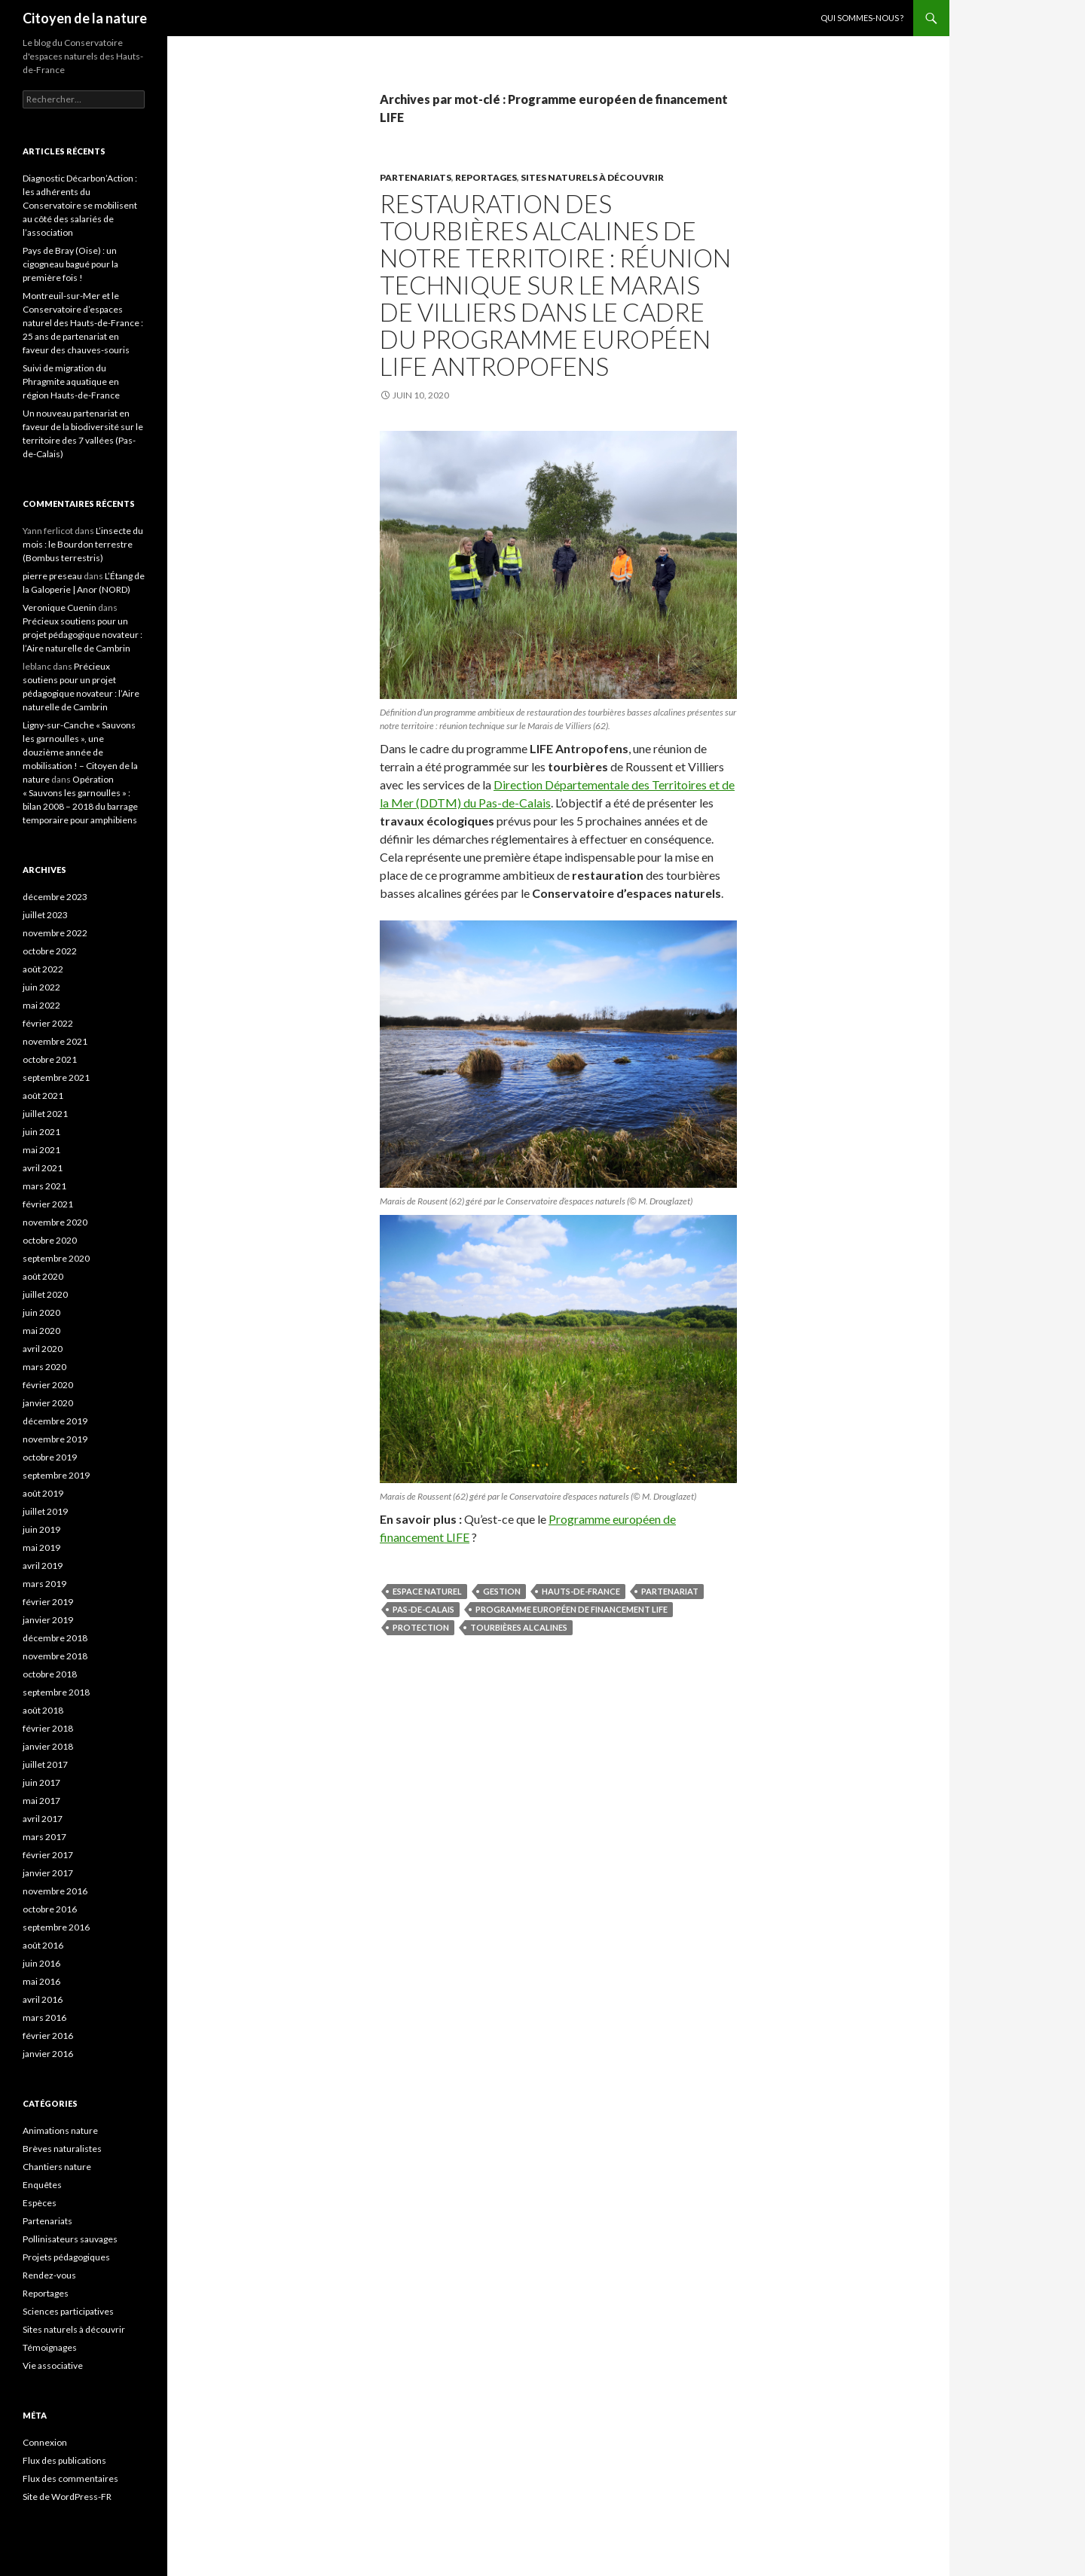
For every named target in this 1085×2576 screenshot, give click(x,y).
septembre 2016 (56, 1927)
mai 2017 (41, 1800)
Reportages (486, 177)
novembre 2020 (55, 1222)
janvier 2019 (48, 1619)
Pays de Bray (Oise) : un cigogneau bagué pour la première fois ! (70, 264)
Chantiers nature (57, 2166)
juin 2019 (41, 1529)
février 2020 (48, 1384)
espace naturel (427, 1591)
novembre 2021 (55, 1041)
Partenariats (415, 177)
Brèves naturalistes (62, 2148)
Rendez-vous (49, 2275)
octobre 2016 (50, 1909)
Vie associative (53, 2365)
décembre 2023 (55, 896)
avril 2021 (43, 1168)
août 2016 (43, 1945)
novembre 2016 (55, 1891)
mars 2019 (44, 1583)
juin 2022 (41, 987)
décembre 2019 (55, 1421)
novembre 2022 (55, 933)
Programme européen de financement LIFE (571, 1609)
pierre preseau (52, 575)
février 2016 (48, 2035)
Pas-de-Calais (423, 1609)
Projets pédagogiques (66, 2257)
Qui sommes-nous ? (862, 18)
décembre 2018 (55, 1638)
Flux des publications (64, 2460)
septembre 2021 (56, 1077)
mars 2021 (44, 1186)
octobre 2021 (50, 1059)
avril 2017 (43, 1818)
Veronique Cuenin (59, 607)
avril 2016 (43, 1999)
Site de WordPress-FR (67, 2496)
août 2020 (43, 1276)
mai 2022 (41, 1005)
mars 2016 (44, 2017)
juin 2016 (41, 1963)
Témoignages (50, 2347)
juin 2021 (41, 1131)
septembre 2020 (56, 1258)
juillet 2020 (45, 1294)
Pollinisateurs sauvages (70, 2239)
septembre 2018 (56, 1692)
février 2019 (48, 1601)
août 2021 (43, 1095)
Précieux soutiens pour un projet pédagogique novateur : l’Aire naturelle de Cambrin (82, 634)
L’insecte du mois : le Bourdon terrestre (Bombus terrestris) (83, 544)
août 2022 (43, 969)
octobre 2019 (50, 1457)
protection (421, 1627)
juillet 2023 (45, 914)
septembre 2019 (56, 1475)
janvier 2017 (48, 1873)
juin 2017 (41, 1782)
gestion (502, 1591)
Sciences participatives (68, 2311)
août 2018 (43, 1710)
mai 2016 (41, 1981)
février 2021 (48, 1204)
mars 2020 (44, 1366)
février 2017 (48, 1854)
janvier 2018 (48, 1746)
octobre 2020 (50, 1240)
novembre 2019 (55, 1439)
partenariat (669, 1591)
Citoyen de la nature (85, 18)
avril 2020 (43, 1348)
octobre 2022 (50, 951)
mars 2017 (44, 1836)
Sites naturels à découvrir (592, 177)
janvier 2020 (48, 1403)
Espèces (40, 2202)
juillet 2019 (45, 1511)
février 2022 (48, 1023)
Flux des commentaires (70, 2478)
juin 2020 (41, 1312)
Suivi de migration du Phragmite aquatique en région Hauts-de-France (71, 381)
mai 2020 (41, 1330)
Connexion (45, 2442)
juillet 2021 (45, 1113)
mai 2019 (41, 1547)
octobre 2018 (50, 1674)
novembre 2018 (55, 1656)
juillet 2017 (45, 1764)
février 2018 (48, 1728)
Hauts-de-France (581, 1591)
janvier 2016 (48, 2053)
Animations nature (60, 2130)
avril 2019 (43, 1565)
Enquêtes (42, 2184)
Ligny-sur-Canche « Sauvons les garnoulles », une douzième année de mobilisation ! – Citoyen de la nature (80, 752)
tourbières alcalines (518, 1627)
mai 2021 (41, 1149)
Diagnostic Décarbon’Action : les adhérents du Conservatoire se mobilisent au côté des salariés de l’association (80, 205)
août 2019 (43, 1493)
